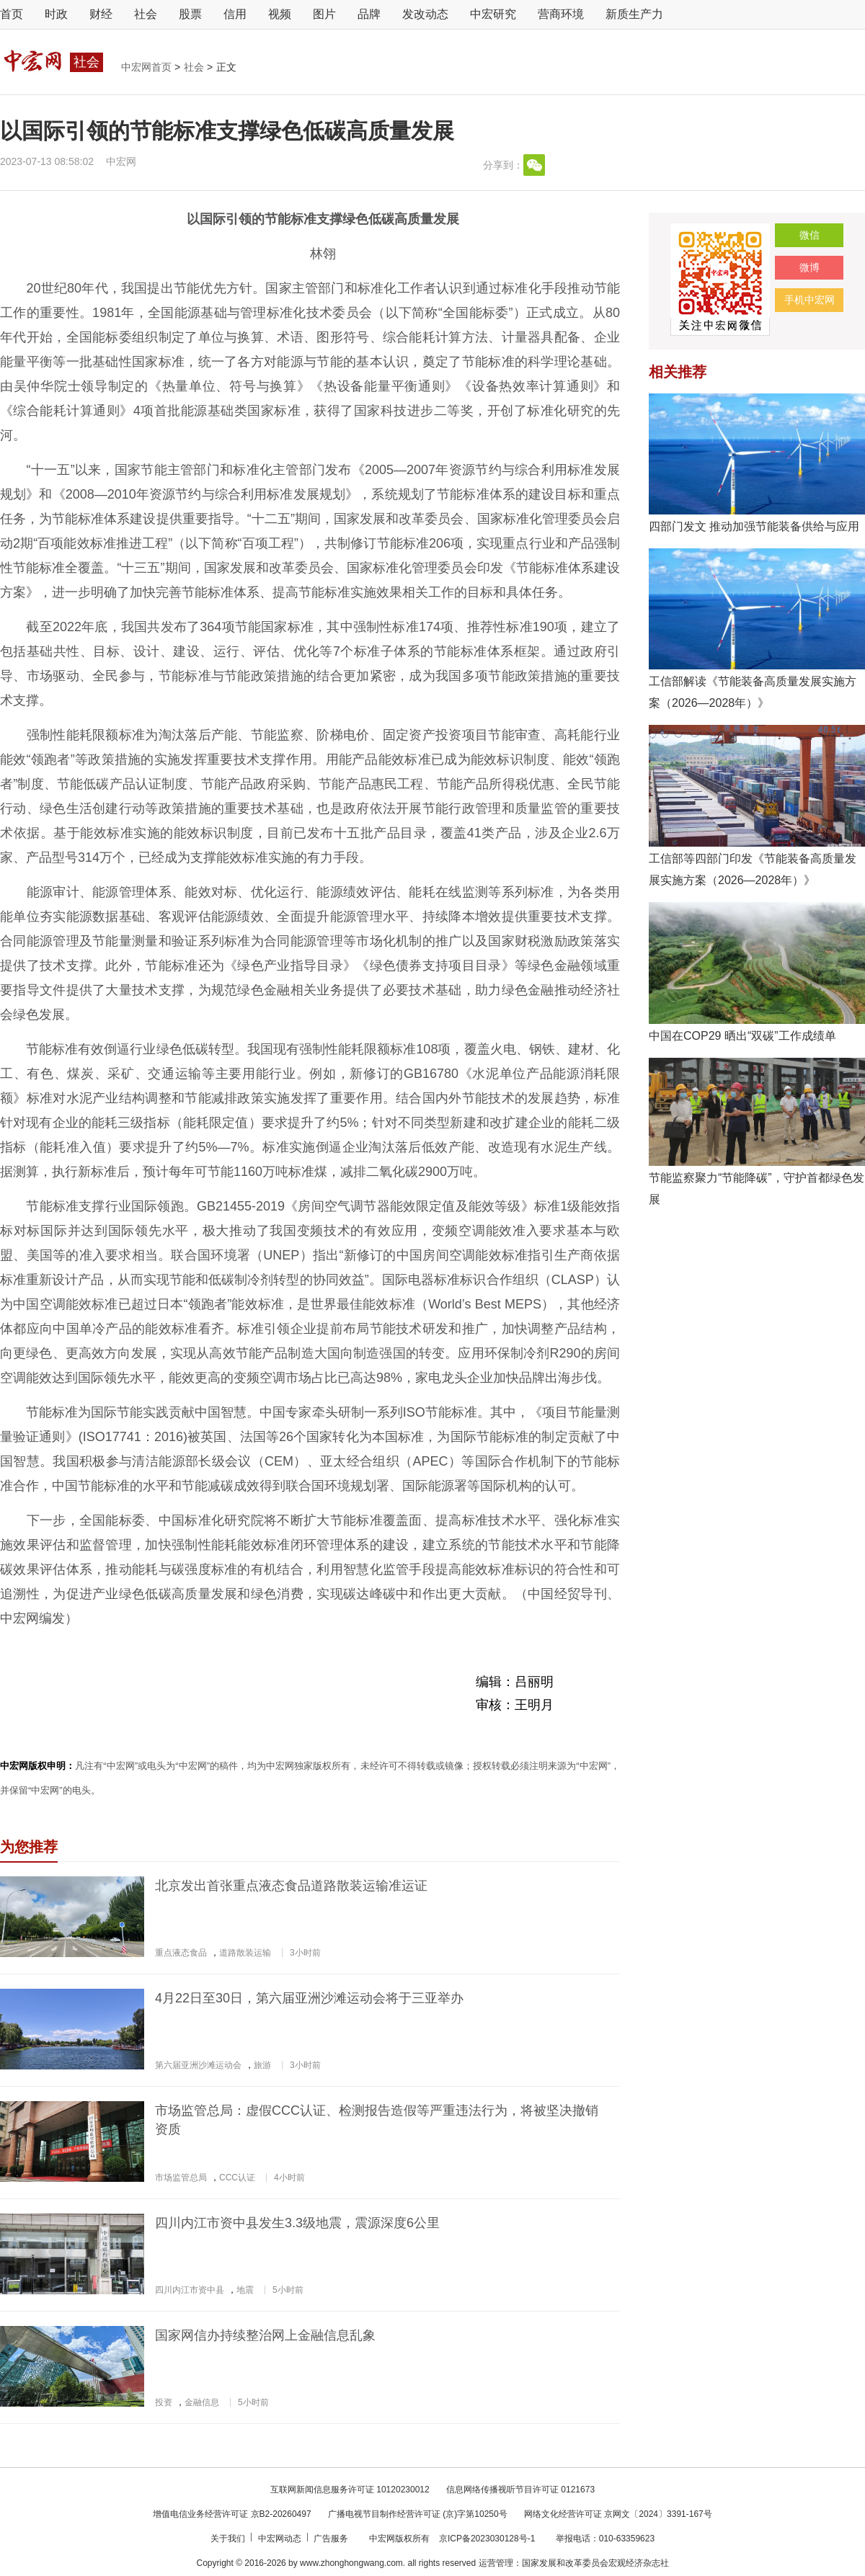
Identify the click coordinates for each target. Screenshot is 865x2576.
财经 (100, 14)
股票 (190, 14)
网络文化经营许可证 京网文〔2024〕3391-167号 (618, 2514)
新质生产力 (634, 14)
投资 (163, 2402)
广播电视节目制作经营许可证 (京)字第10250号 (417, 2514)
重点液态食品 (181, 1952)
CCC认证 (237, 2177)
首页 (11, 14)
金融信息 (202, 2402)
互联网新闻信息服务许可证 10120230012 (350, 2489)
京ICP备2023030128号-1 (487, 2538)
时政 (56, 14)
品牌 (369, 14)
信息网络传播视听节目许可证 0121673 (520, 2489)
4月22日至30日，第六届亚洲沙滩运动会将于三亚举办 (309, 1998)
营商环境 (561, 14)
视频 (279, 14)
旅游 (262, 2065)
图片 (324, 14)
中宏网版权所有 (400, 2538)
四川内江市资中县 (189, 2290)
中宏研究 (493, 14)
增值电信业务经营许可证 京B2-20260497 (232, 2514)
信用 (235, 14)
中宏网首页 (147, 67)
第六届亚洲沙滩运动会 (198, 2065)
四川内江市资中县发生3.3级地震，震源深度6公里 (297, 2223)
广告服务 (332, 2538)
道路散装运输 (245, 1952)
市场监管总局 (181, 2177)
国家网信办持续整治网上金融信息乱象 (265, 2335)
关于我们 (228, 2538)
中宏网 (121, 161)
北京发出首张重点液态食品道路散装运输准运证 (291, 1885)
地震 (245, 2290)
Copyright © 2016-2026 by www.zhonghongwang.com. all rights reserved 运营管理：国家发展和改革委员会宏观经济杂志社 (432, 2563)
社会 (145, 14)
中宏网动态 (280, 2538)
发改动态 (425, 14)
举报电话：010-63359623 (605, 2538)
